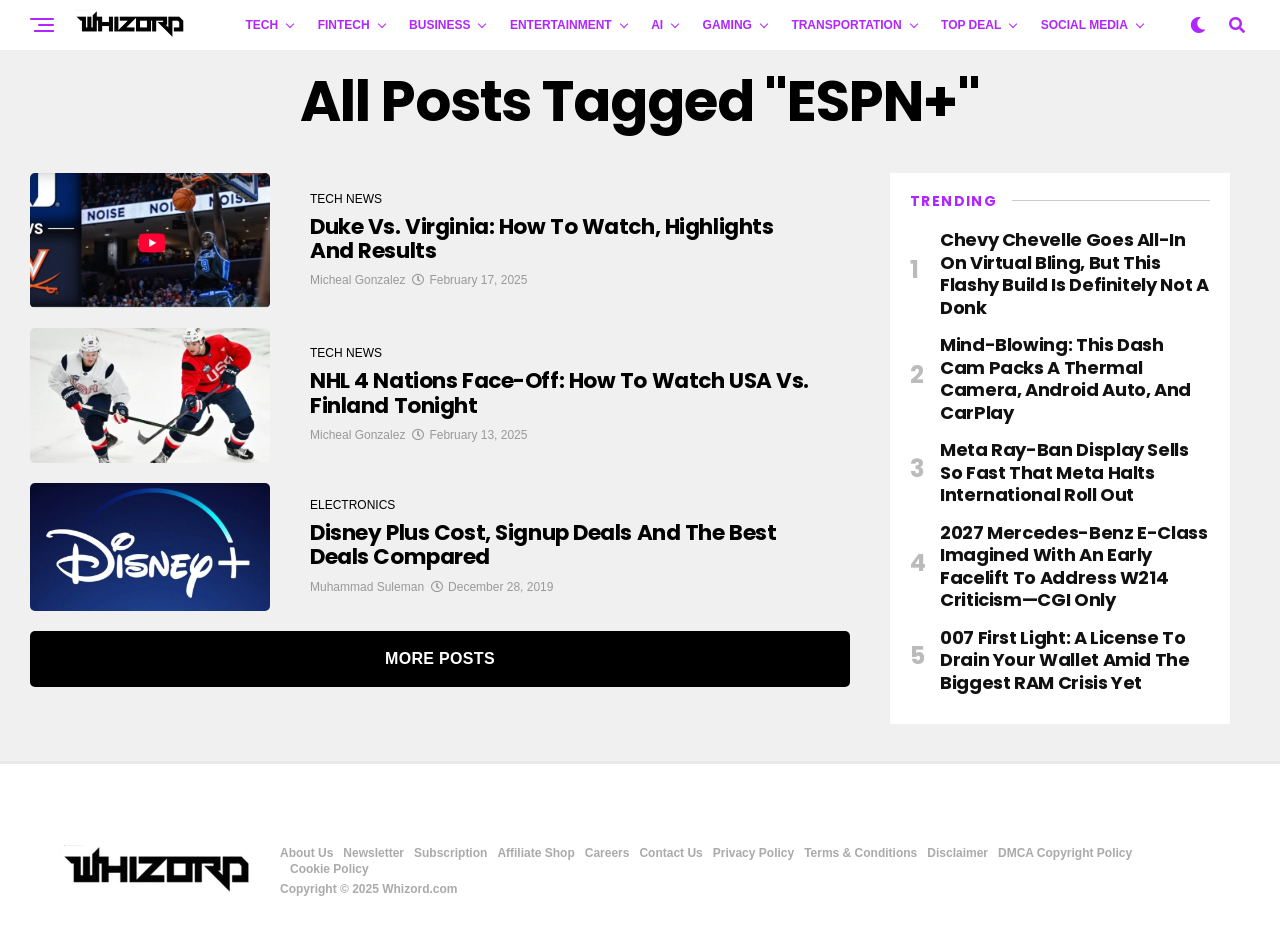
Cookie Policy (329, 869)
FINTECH (344, 25)
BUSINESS (439, 25)
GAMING (727, 25)
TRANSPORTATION (846, 25)
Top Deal (971, 25)
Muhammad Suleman (367, 587)
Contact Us (670, 853)
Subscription (450, 853)
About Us (306, 853)
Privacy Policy (753, 853)
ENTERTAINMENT (561, 25)
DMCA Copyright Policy (1065, 853)
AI (657, 25)
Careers (607, 853)
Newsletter (373, 853)
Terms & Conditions (860, 853)
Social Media (1084, 25)
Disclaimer (957, 853)
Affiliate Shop (535, 853)
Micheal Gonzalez (357, 281)
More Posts (440, 658)
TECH (262, 25)
